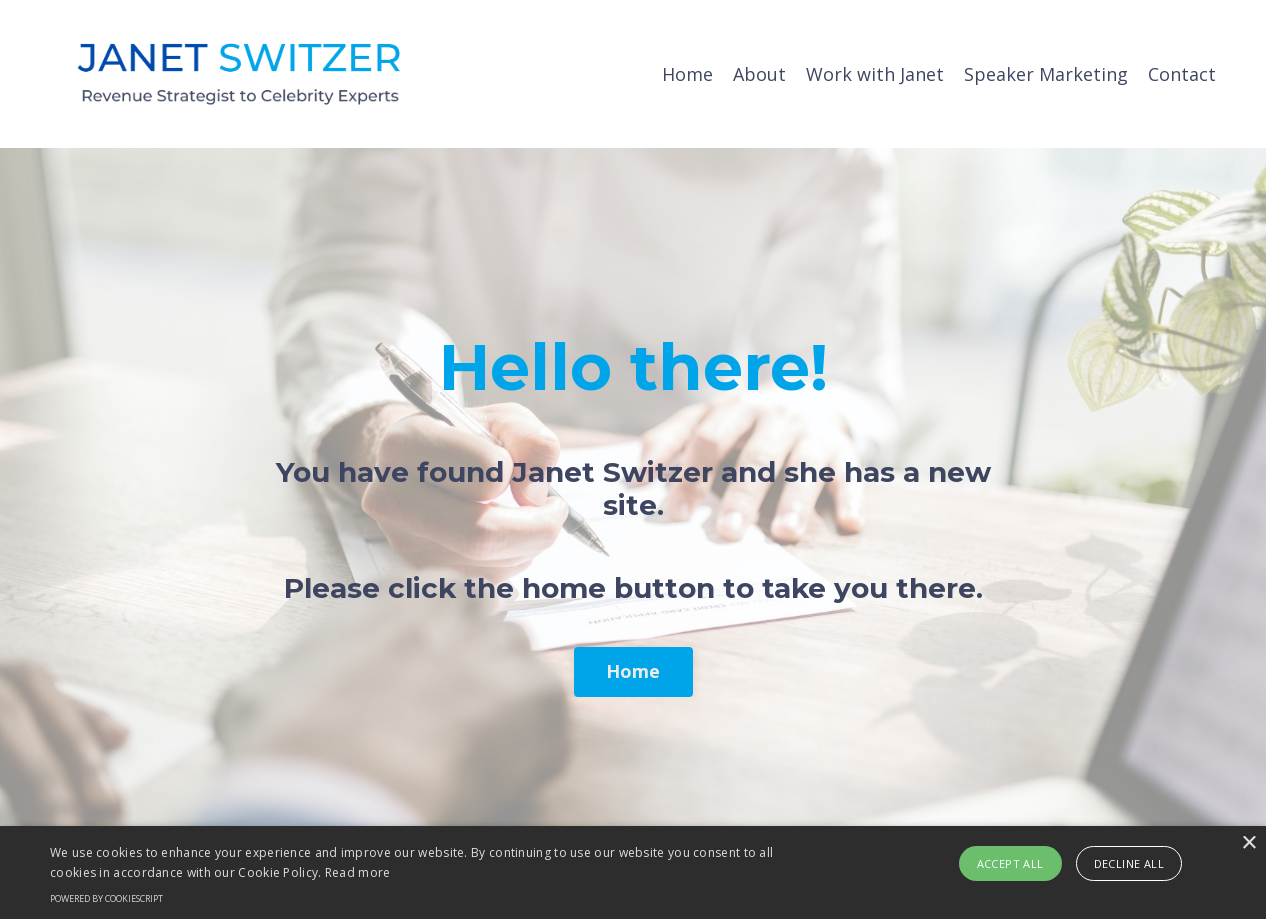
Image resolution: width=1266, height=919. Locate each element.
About (759, 74)
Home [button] (633, 671)
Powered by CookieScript (106, 898)
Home (687, 74)
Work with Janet (875, 74)
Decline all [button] (1129, 863)
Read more (358, 872)
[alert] (633, 872)
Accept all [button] (1010, 863)
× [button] (1248, 843)
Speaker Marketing (1046, 74)
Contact (1182, 74)
